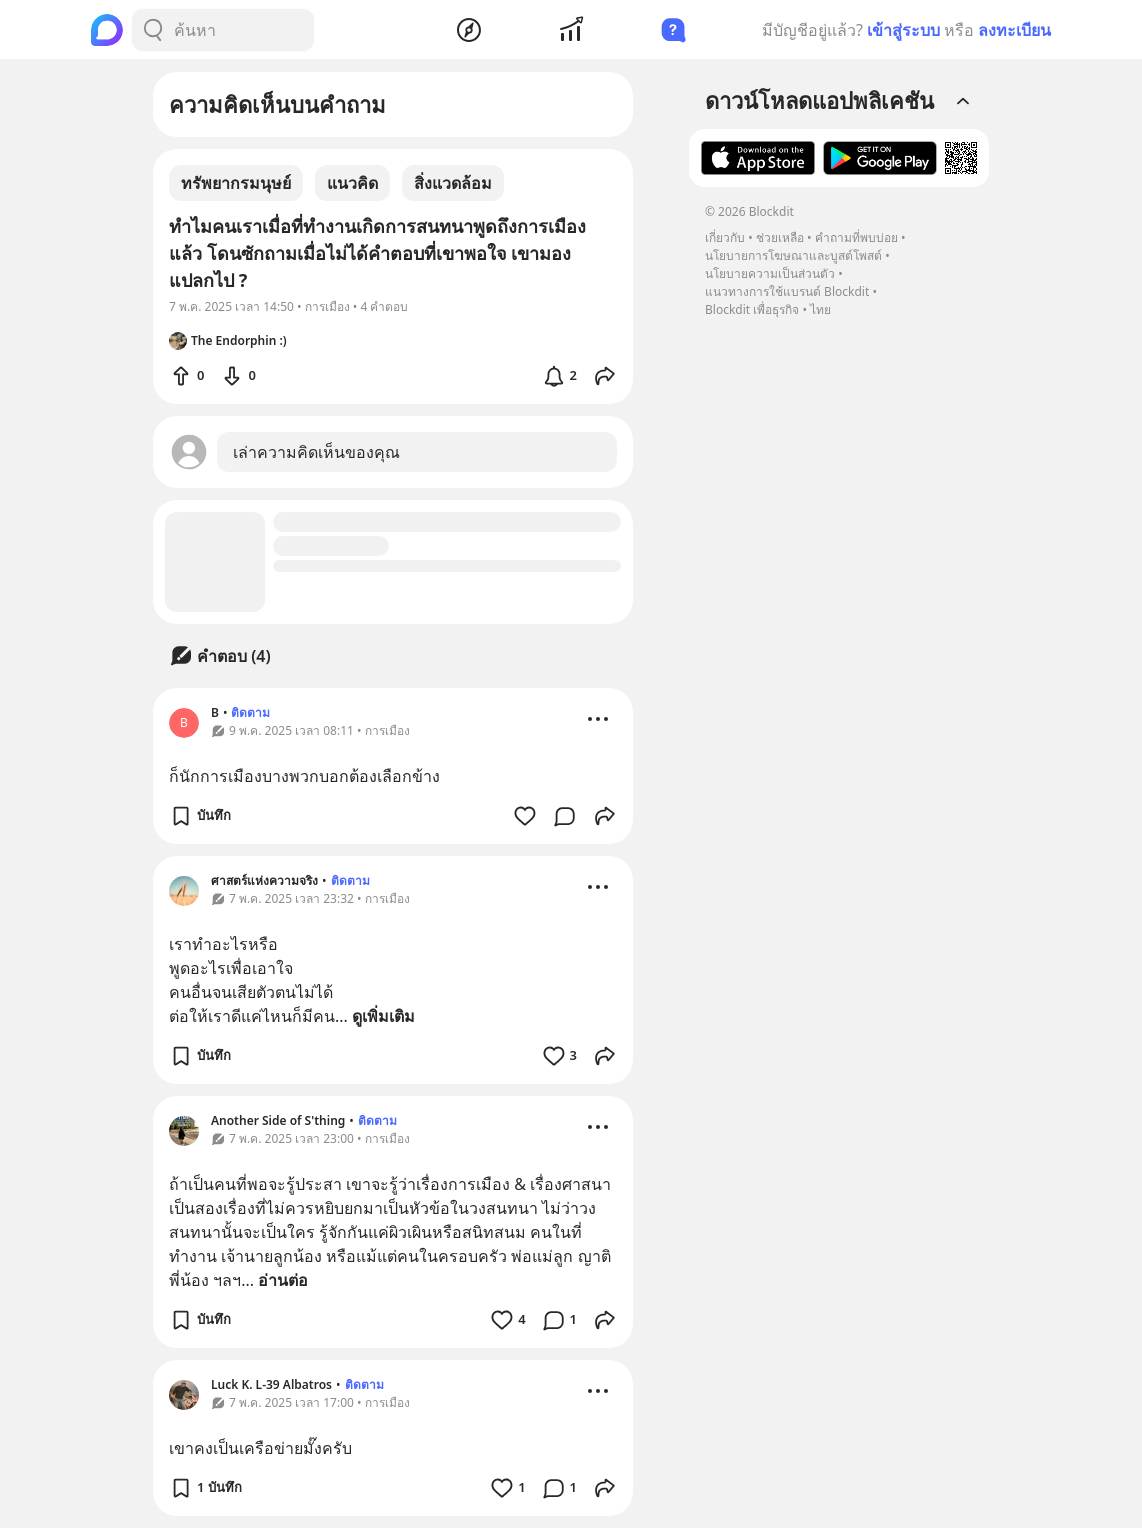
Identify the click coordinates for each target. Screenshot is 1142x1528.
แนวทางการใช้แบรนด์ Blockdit (787, 291)
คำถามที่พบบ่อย (856, 237)
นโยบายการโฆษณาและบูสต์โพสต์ (793, 255)
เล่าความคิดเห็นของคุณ (316, 452)
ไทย (820, 309)
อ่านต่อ (283, 1280)
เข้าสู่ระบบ (903, 30)
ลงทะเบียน (1014, 30)
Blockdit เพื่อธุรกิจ (752, 309)
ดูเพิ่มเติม (383, 1016)
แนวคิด (352, 183)
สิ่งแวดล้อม (453, 183)
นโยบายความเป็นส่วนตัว (770, 273)
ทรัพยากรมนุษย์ (236, 183)
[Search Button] (153, 30)
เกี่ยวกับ (725, 237)
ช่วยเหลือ (780, 237)
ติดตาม (250, 712)
